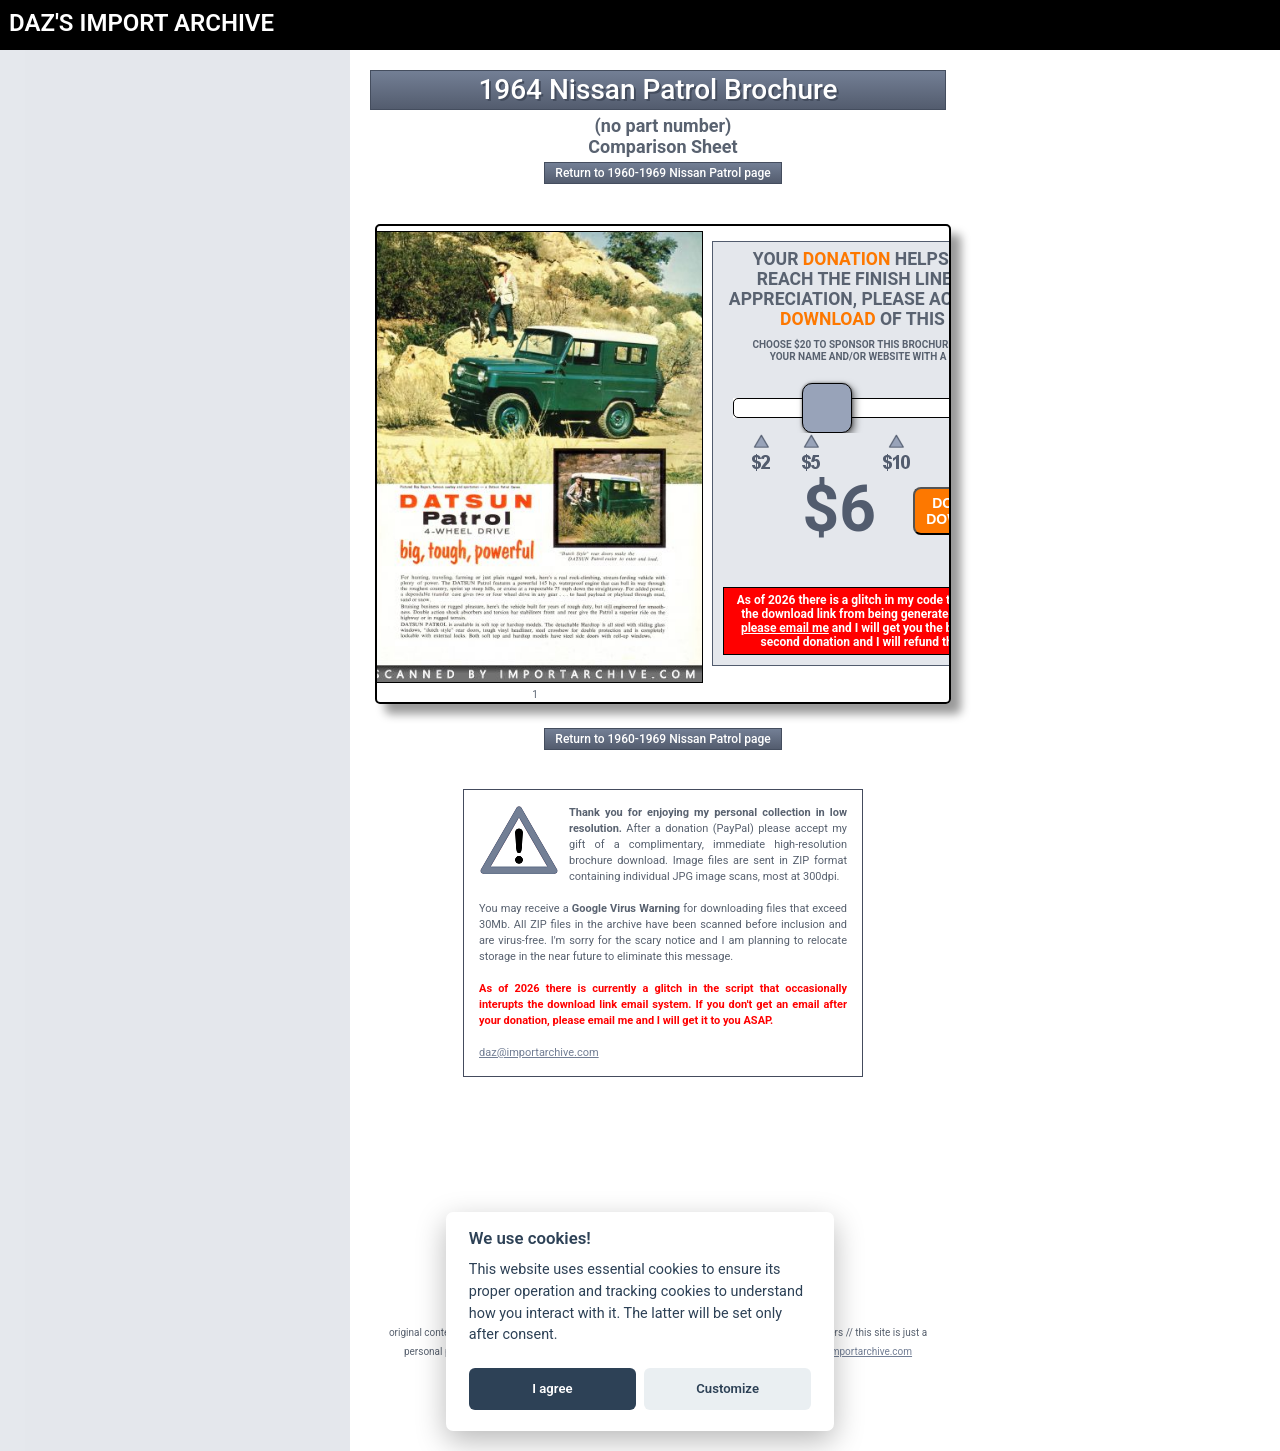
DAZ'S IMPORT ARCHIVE (141, 23)
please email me (789, 628)
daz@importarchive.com (539, 1052)
